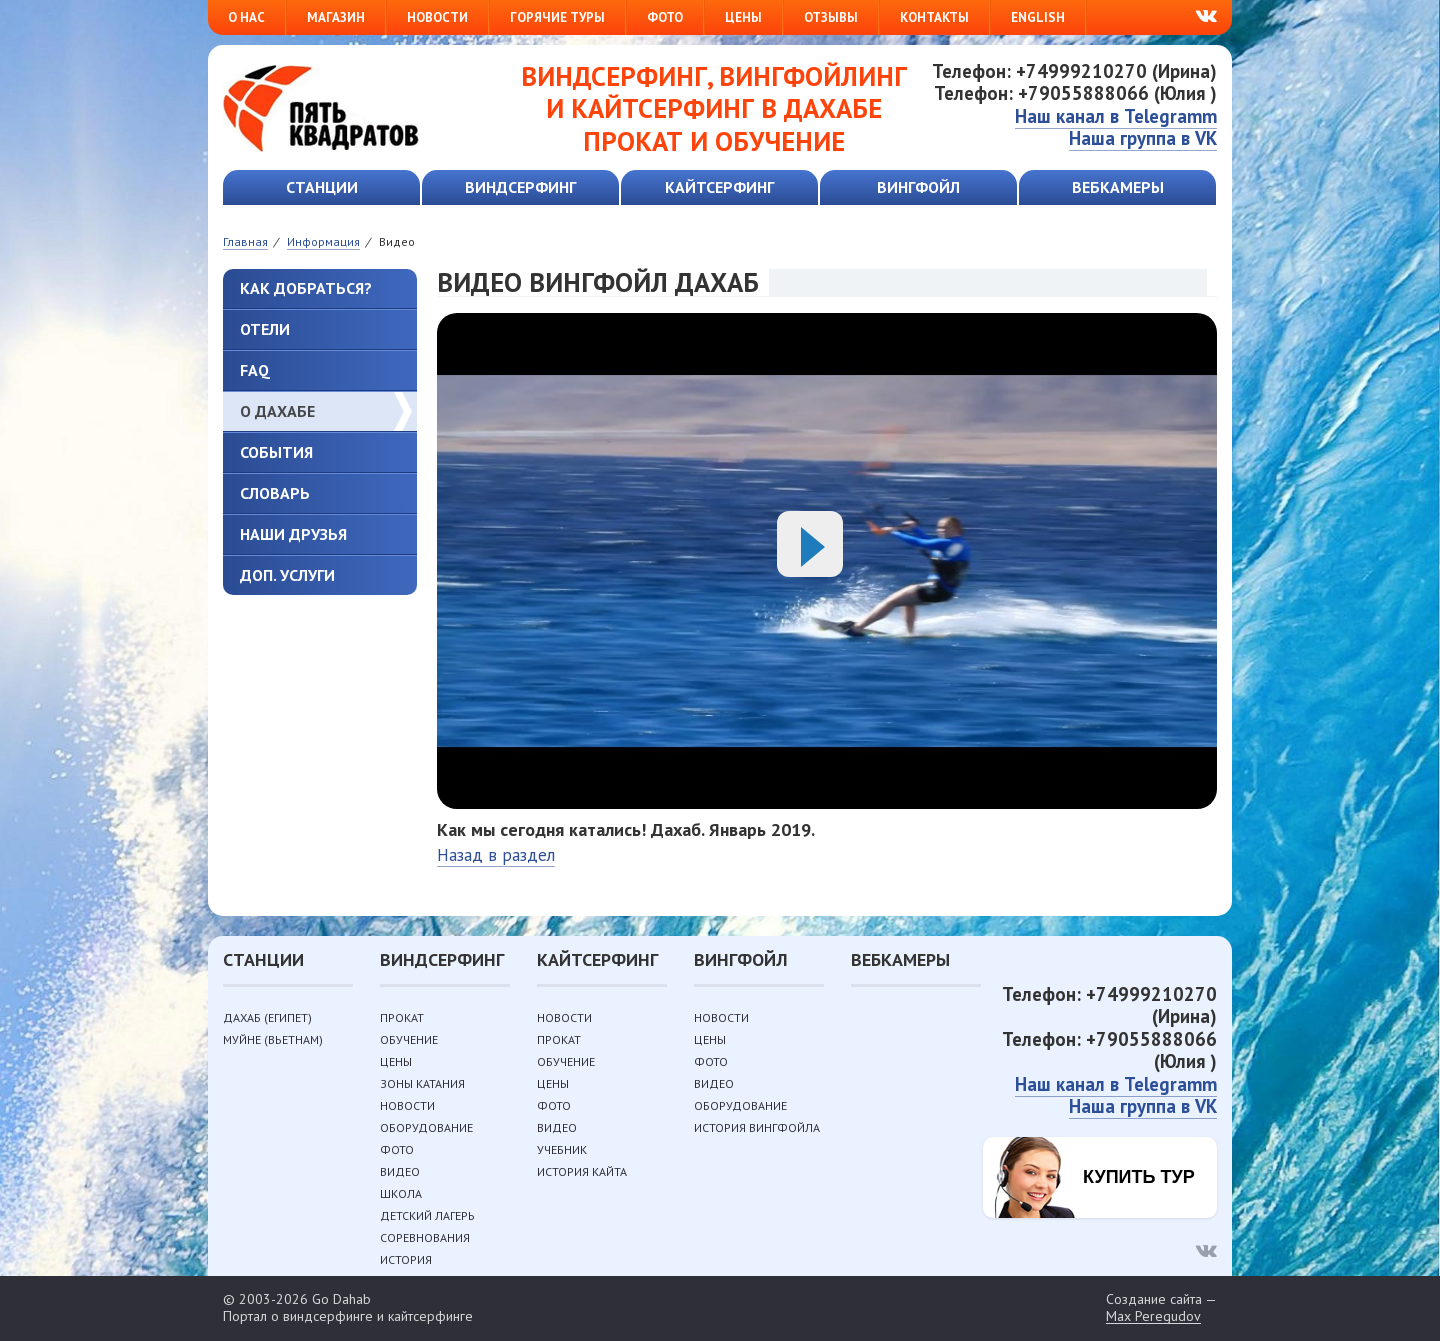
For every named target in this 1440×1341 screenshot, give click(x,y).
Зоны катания (422, 1083)
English (1038, 17)
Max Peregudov (1153, 1316)
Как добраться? (306, 288)
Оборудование (426, 1127)
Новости (437, 17)
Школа (401, 1193)
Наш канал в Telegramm (1116, 116)
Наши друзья (293, 534)
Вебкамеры (1118, 187)
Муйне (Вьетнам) (273, 1039)
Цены (743, 17)
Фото (665, 17)
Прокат (402, 1017)
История (406, 1259)
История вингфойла (757, 1127)
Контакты (934, 17)
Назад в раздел (496, 855)
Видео (400, 1171)
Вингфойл (918, 187)
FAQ (255, 370)
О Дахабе (277, 411)
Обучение (409, 1039)
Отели (265, 329)
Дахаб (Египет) (267, 1017)
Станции (322, 187)
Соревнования (425, 1237)
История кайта (582, 1171)
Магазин (336, 17)
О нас (246, 17)
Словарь (275, 493)
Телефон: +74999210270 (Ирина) (1074, 71)
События (276, 452)
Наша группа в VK (1143, 138)
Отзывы (831, 17)
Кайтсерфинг (719, 187)
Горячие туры (557, 17)
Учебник (562, 1149)
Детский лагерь (427, 1215)
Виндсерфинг (520, 187)
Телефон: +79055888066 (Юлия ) (1075, 93)
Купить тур (1139, 1177)
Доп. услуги (287, 575)
